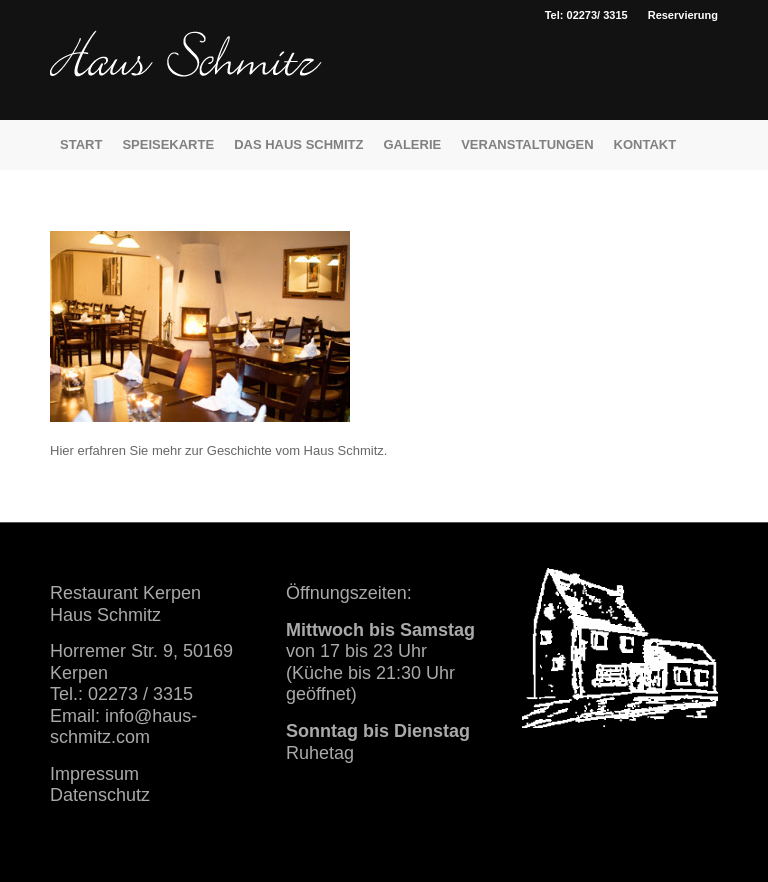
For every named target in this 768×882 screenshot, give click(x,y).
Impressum (94, 774)
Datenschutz (100, 795)
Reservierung (683, 15)
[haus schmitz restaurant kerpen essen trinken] (186, 75)
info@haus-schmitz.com (123, 726)
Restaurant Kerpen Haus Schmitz (125, 603)
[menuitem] (678, 15)
